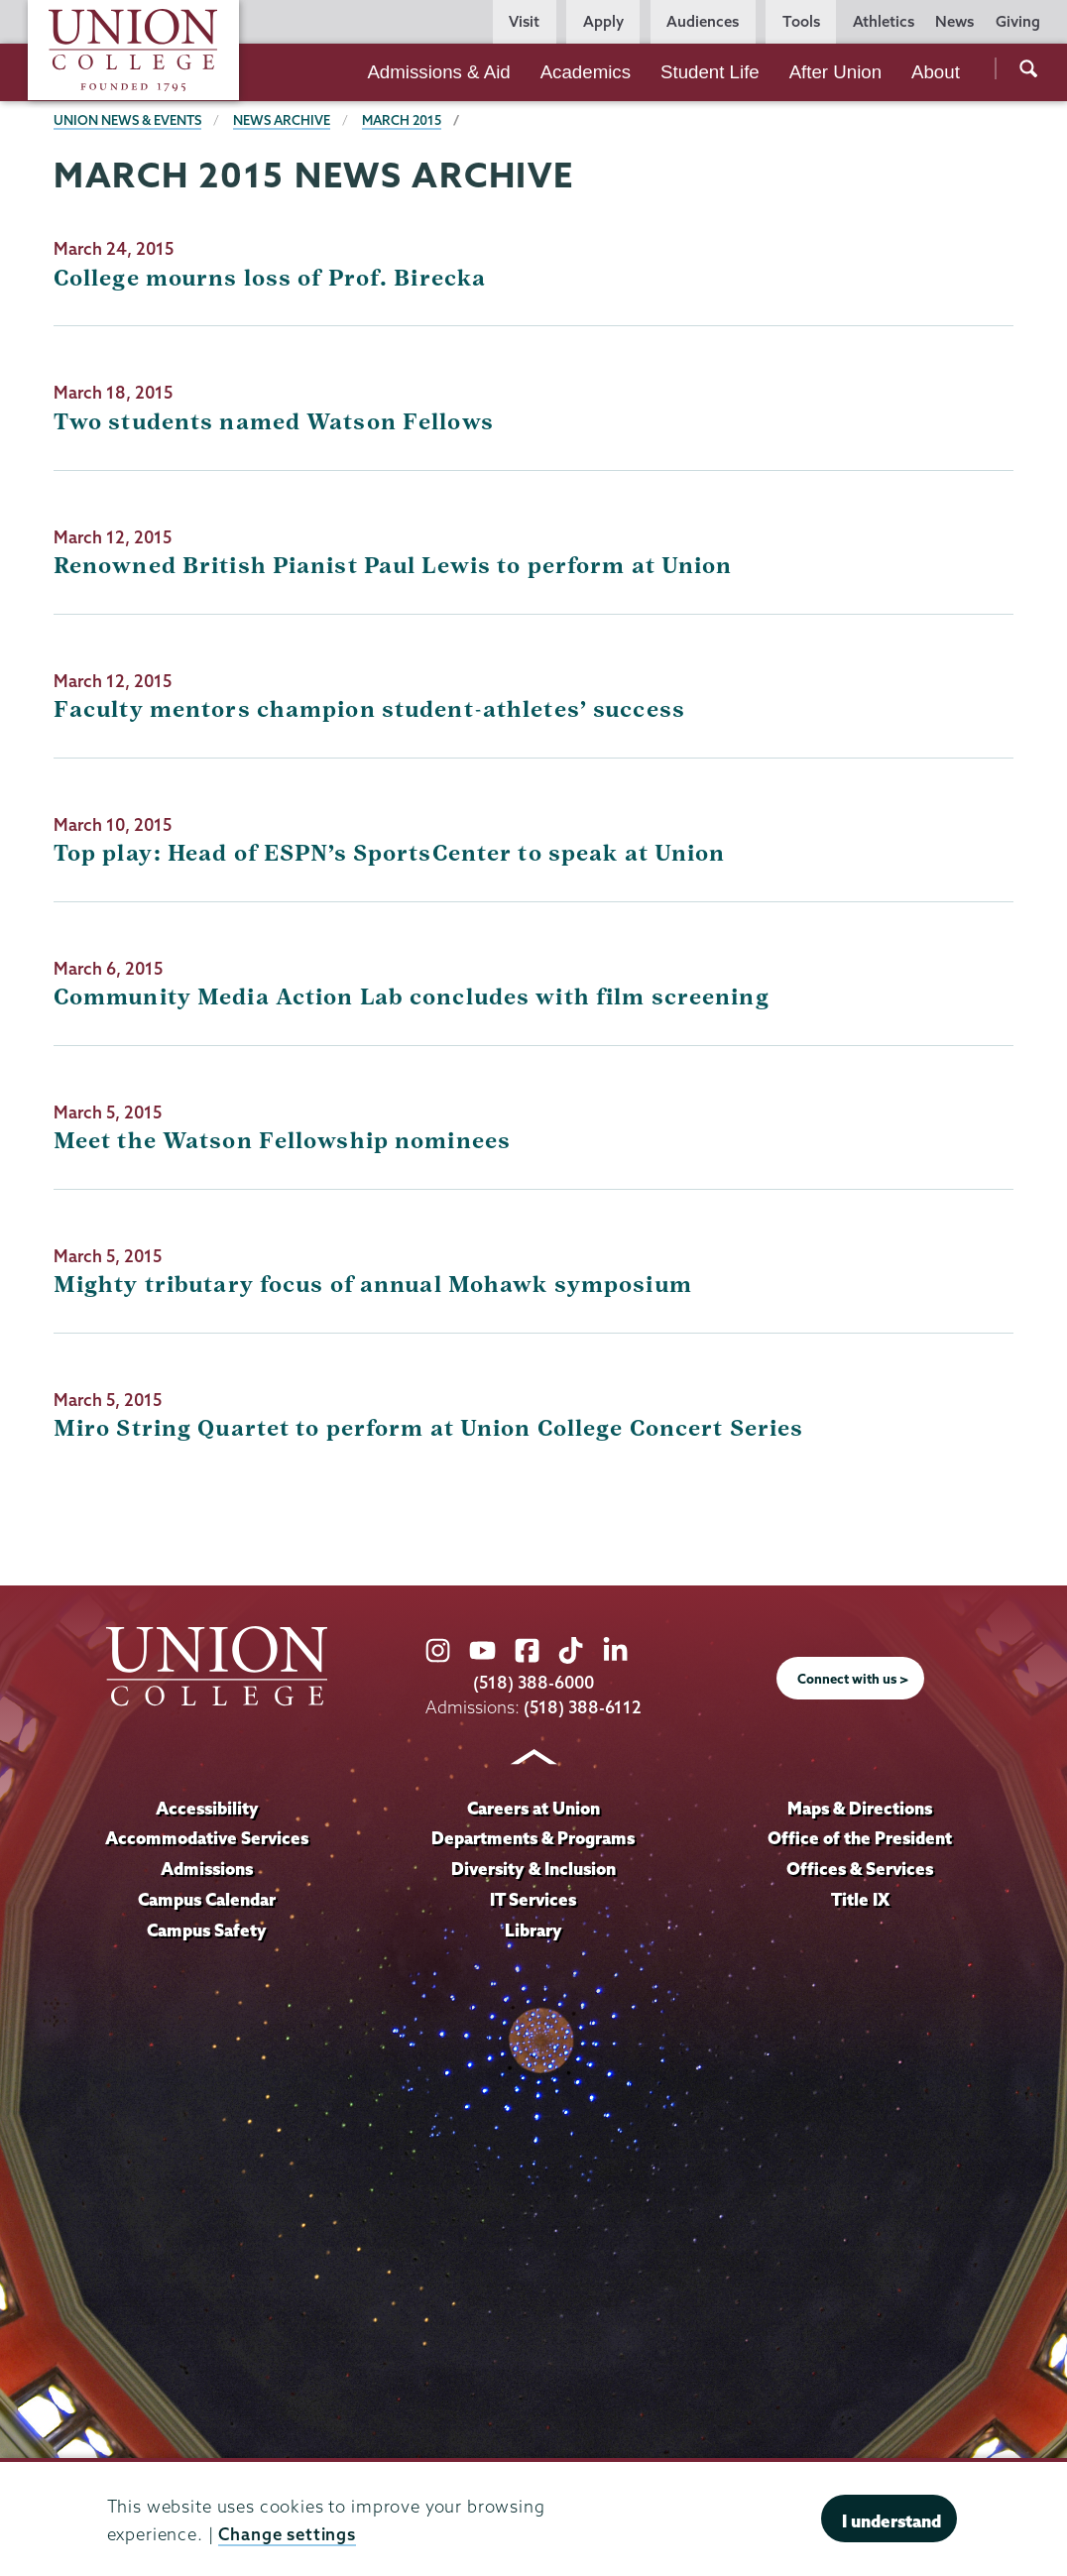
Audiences (702, 21)
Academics (585, 71)
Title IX (860, 1899)
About (935, 71)
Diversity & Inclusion (533, 1868)
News (954, 21)
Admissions (207, 1868)
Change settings (287, 2533)
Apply (603, 21)
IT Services (533, 1899)
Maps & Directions (859, 1808)
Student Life (710, 71)
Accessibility (207, 1808)
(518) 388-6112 (583, 1707)
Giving (1018, 21)
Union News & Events (127, 120)
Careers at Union (533, 1808)
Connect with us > (852, 1679)
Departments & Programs (533, 1837)
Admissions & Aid (438, 71)
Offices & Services (859, 1868)
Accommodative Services (206, 1837)
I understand (891, 2521)
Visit (524, 21)
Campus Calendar (207, 1899)
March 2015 (401, 120)
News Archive (281, 120)
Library (533, 1930)
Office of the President (860, 1837)
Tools (801, 21)
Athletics (883, 21)
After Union (835, 71)
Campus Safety (207, 1930)
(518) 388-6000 (533, 1682)
